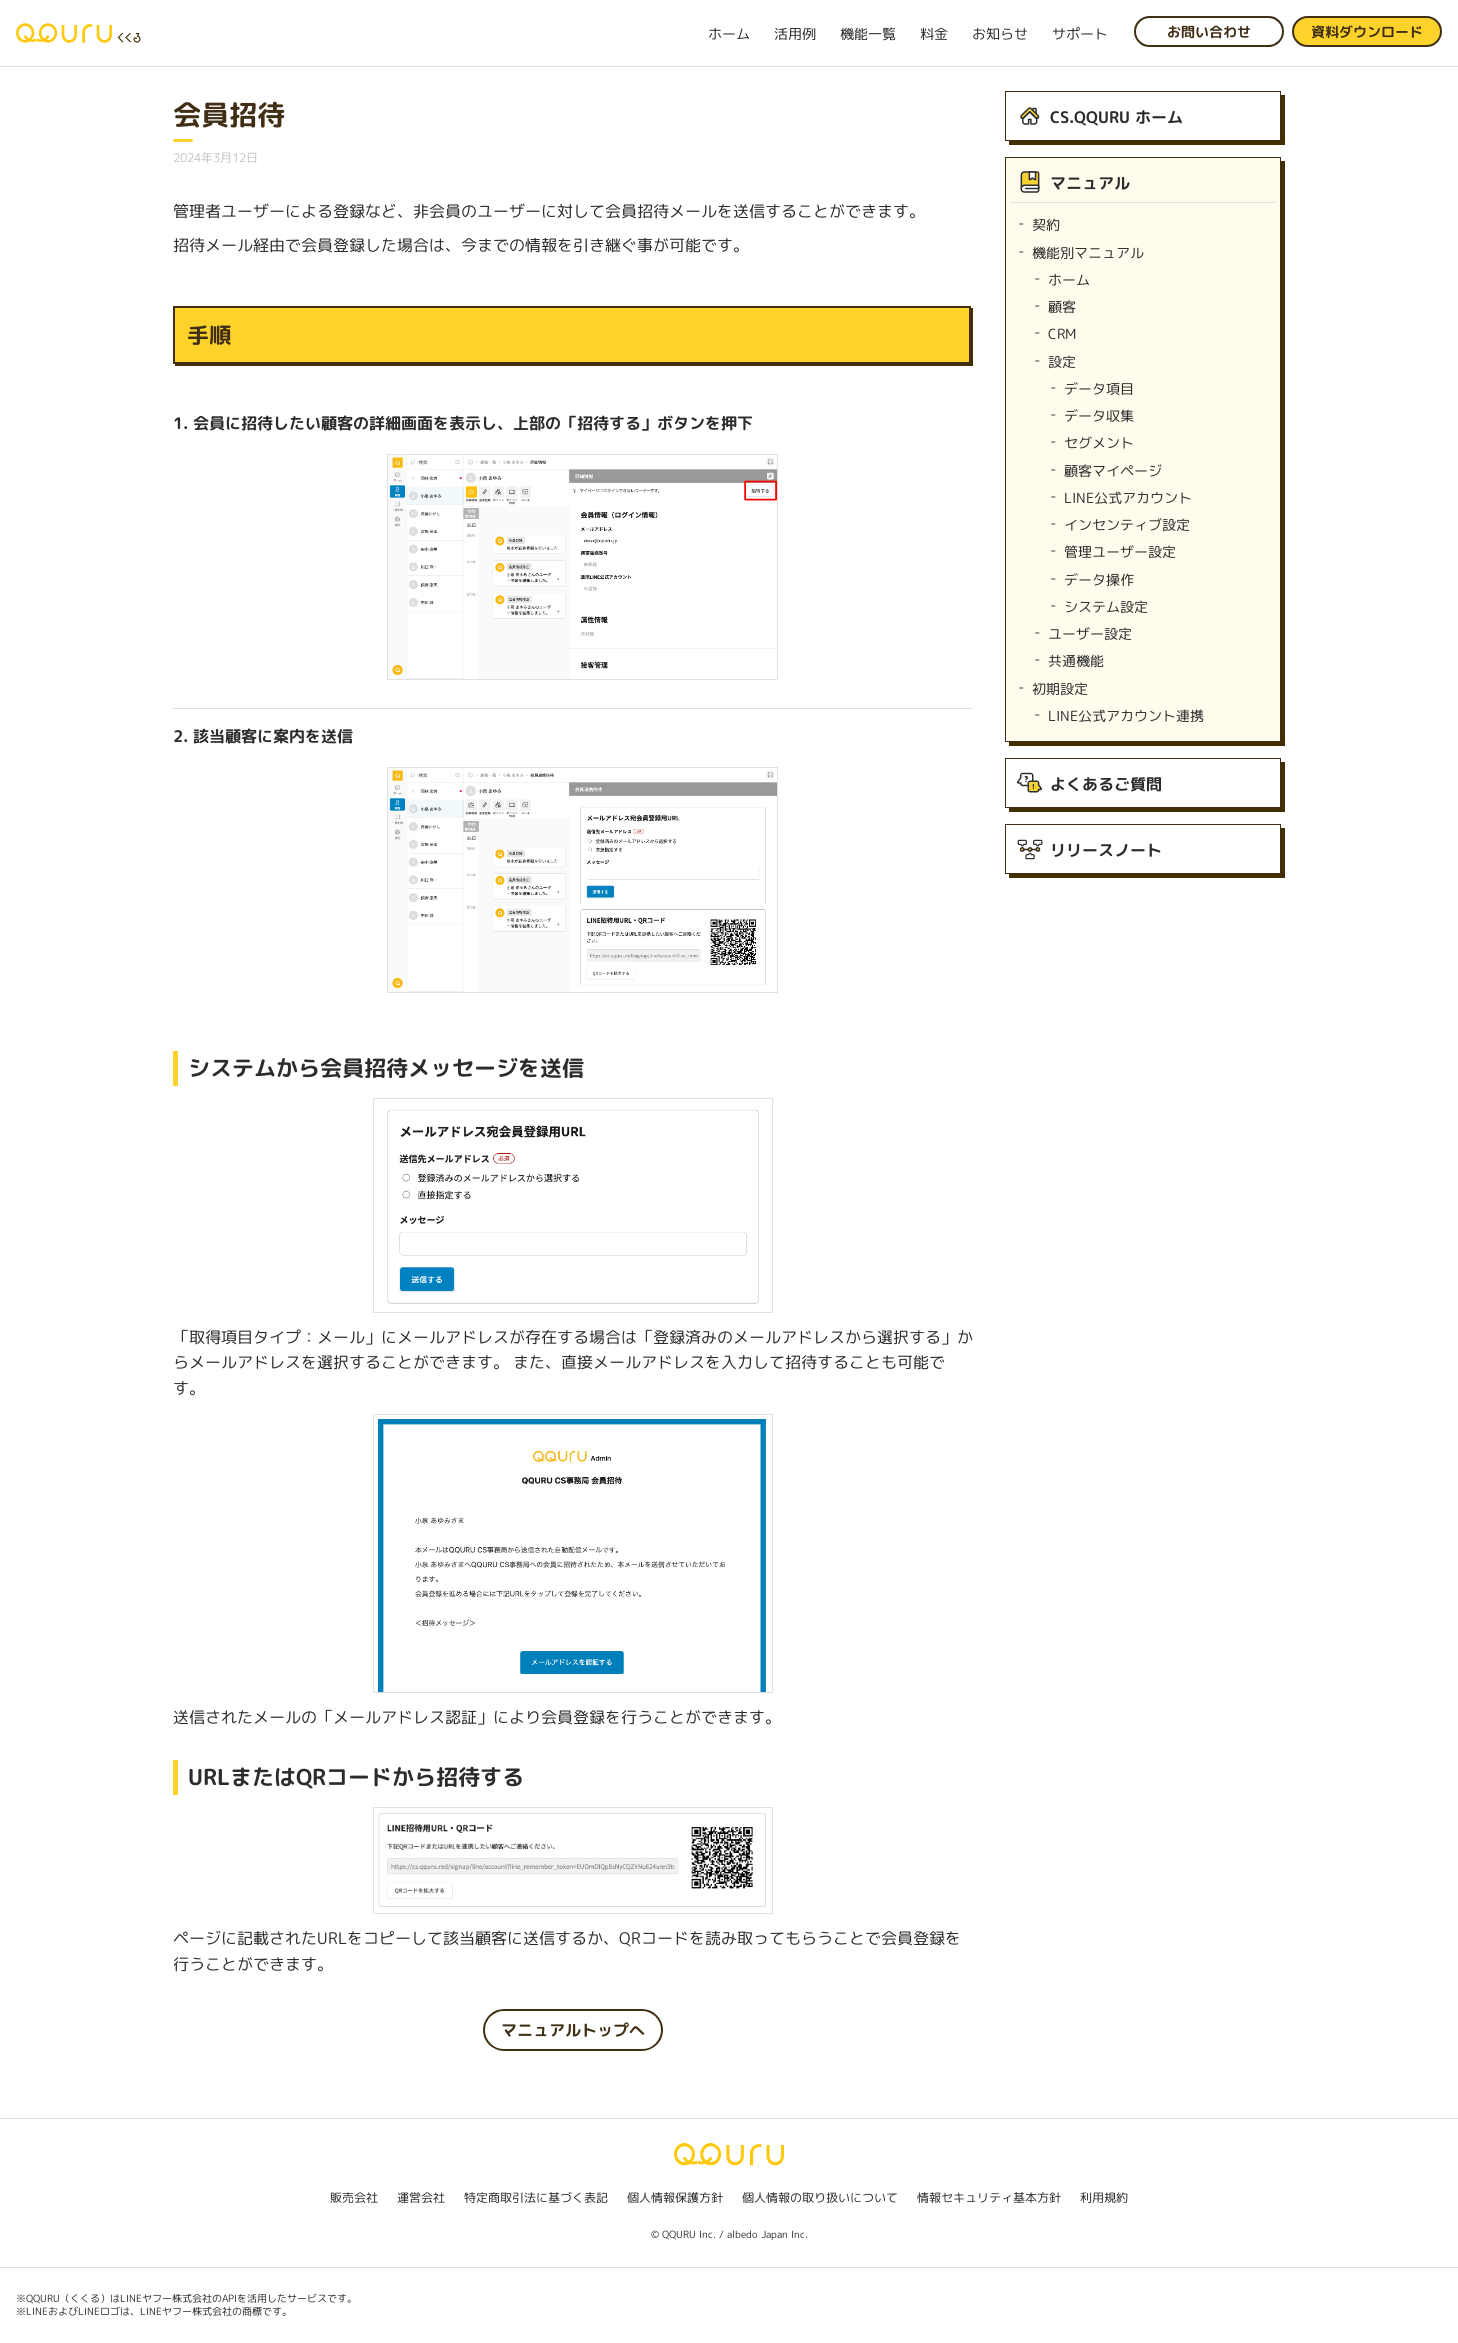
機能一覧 (868, 33)
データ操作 (1099, 579)
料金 (934, 33)
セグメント (1099, 442)
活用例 (795, 33)
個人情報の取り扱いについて (820, 2197)
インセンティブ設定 (1127, 524)
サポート (1080, 33)
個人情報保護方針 (675, 2197)
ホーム (729, 33)
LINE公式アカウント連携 (1126, 715)
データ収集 (1099, 415)
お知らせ (1000, 33)
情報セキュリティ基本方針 (989, 2197)
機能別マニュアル (1088, 252)
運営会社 (421, 2197)
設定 (1062, 361)
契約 (1046, 224)
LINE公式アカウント (1128, 497)
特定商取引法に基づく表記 (536, 2197)
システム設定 (1106, 606)
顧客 (1062, 306)
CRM (1062, 333)
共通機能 (1076, 660)
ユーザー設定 (1090, 633)
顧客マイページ (1113, 470)
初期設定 (1060, 688)
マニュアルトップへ (573, 2030)
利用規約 (1104, 2197)
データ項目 (1099, 388)
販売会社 (354, 2197)
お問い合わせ (1209, 31)
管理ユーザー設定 (1120, 551)
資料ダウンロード (1367, 31)
